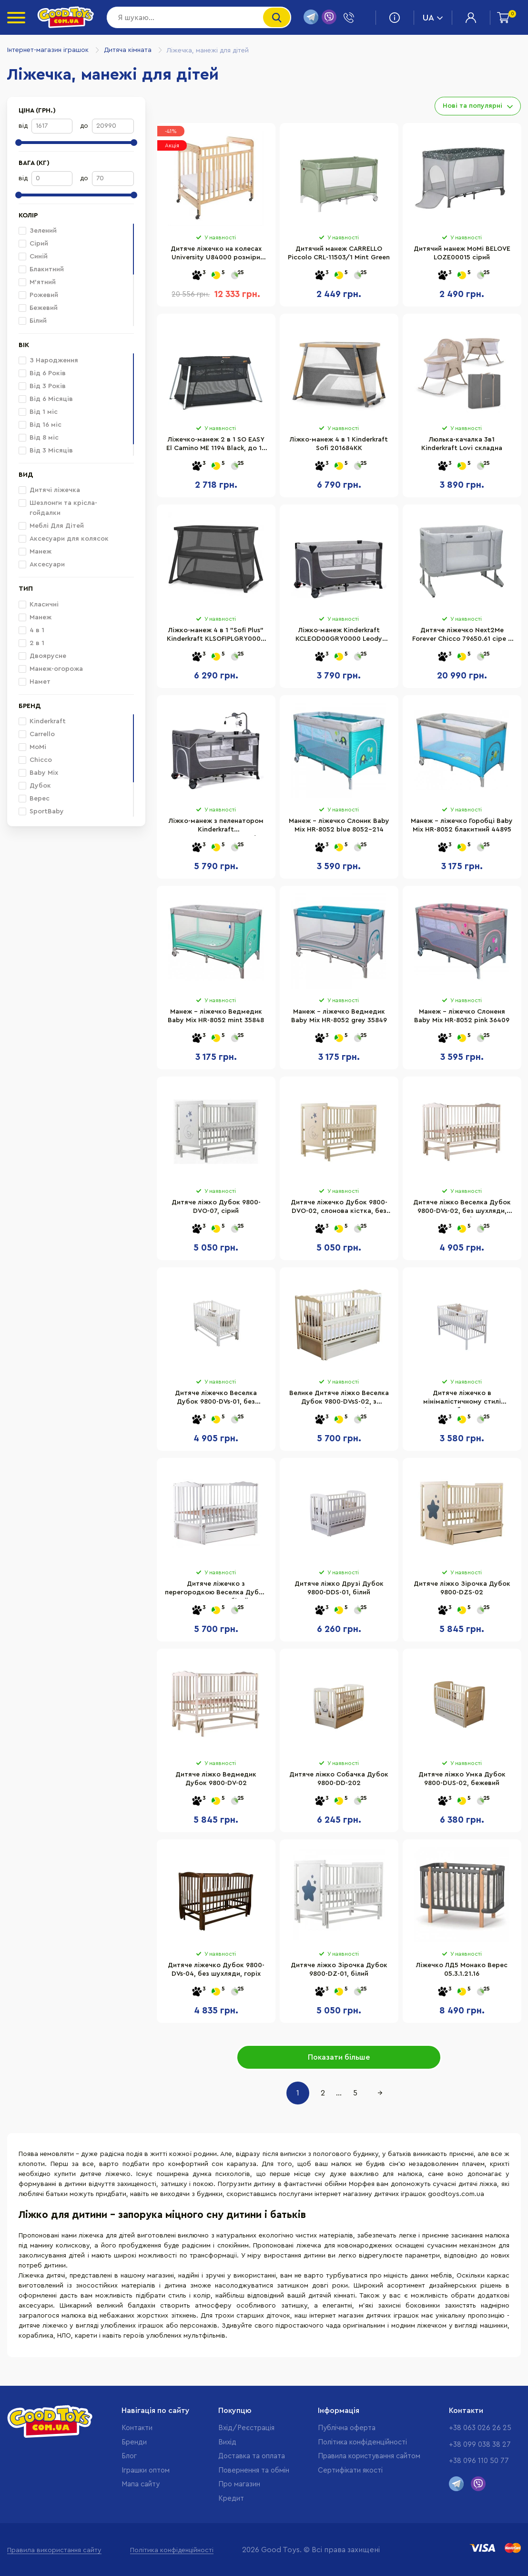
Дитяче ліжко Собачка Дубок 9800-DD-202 (338, 1778)
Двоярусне (42, 656)
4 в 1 (31, 630)
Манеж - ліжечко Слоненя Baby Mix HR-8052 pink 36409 (461, 1016)
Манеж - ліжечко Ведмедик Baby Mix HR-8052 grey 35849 (339, 1016)
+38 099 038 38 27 (480, 2444)
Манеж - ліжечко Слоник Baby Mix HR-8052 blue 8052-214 (339, 825)
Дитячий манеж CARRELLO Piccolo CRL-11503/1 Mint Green (339, 253)
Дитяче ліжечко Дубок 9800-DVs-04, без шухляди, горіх (216, 1969)
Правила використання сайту (54, 2550)
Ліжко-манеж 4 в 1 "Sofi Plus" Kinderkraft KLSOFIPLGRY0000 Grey (216, 636)
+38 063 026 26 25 (480, 2428)
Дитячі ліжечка (49, 490)
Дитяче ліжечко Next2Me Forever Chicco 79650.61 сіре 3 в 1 (462, 636)
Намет (35, 682)
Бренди (134, 2442)
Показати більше (339, 2057)
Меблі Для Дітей (51, 526)
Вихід (227, 2442)
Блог (129, 2456)
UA (433, 17)
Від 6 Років (42, 373)
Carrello (37, 734)
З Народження (48, 360)
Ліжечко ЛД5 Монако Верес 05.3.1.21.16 (462, 1969)
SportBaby (41, 811)
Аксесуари (42, 564)
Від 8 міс (39, 437)
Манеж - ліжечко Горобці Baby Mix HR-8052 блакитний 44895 (462, 825)
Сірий (33, 243)
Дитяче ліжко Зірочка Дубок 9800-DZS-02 (462, 1588)
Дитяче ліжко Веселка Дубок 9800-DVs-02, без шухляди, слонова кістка (462, 1208)
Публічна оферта (347, 2428)
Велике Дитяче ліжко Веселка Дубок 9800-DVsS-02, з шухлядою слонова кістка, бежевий (339, 1399)
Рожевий (38, 295)
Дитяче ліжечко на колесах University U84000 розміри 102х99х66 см (216, 255)
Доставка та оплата (251, 2456)
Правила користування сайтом (369, 2456)
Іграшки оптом (146, 2470)
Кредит (231, 2498)
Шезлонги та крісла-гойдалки (58, 507)
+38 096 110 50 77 (479, 2460)
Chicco (35, 760)
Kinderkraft (42, 721)
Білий (33, 321)
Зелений (38, 231)
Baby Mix (38, 773)
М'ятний (37, 282)
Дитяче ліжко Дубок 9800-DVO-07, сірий (216, 1206)
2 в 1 (31, 643)
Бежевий (38, 308)
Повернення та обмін (253, 2470)
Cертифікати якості (350, 2470)
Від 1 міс (38, 412)
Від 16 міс (40, 425)
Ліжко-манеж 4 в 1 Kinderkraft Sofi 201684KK (339, 444)
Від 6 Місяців (46, 399)
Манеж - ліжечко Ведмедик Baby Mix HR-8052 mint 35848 (216, 1016)
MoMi (32, 747)
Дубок (35, 786)
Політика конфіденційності (362, 2442)
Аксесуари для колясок (64, 539)
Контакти (137, 2428)
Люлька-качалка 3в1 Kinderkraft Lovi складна (461, 444)
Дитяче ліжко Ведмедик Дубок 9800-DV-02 (215, 1778)
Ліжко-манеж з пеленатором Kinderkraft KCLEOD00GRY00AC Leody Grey (216, 827)
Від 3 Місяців (46, 450)
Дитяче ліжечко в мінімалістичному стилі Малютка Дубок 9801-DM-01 (462, 1399)
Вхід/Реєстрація (246, 2428)
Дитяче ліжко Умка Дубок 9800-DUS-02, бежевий (462, 1778)
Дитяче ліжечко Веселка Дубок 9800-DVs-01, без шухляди (216, 1399)
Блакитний (41, 269)
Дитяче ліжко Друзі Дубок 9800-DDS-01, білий (339, 1588)
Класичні (39, 604)
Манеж (35, 551)
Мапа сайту (141, 2484)
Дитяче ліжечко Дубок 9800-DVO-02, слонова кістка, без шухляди (339, 1208)
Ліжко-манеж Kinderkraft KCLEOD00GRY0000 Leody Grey (338, 636)
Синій (33, 256)
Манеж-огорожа (51, 669)
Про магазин (239, 2484)
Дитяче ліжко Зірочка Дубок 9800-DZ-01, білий (339, 1969)
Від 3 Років (42, 386)
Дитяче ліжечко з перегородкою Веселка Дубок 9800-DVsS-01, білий (216, 1589)
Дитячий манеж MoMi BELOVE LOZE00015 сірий (462, 253)
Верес (34, 798)
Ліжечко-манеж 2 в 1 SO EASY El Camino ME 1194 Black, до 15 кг (215, 445)
